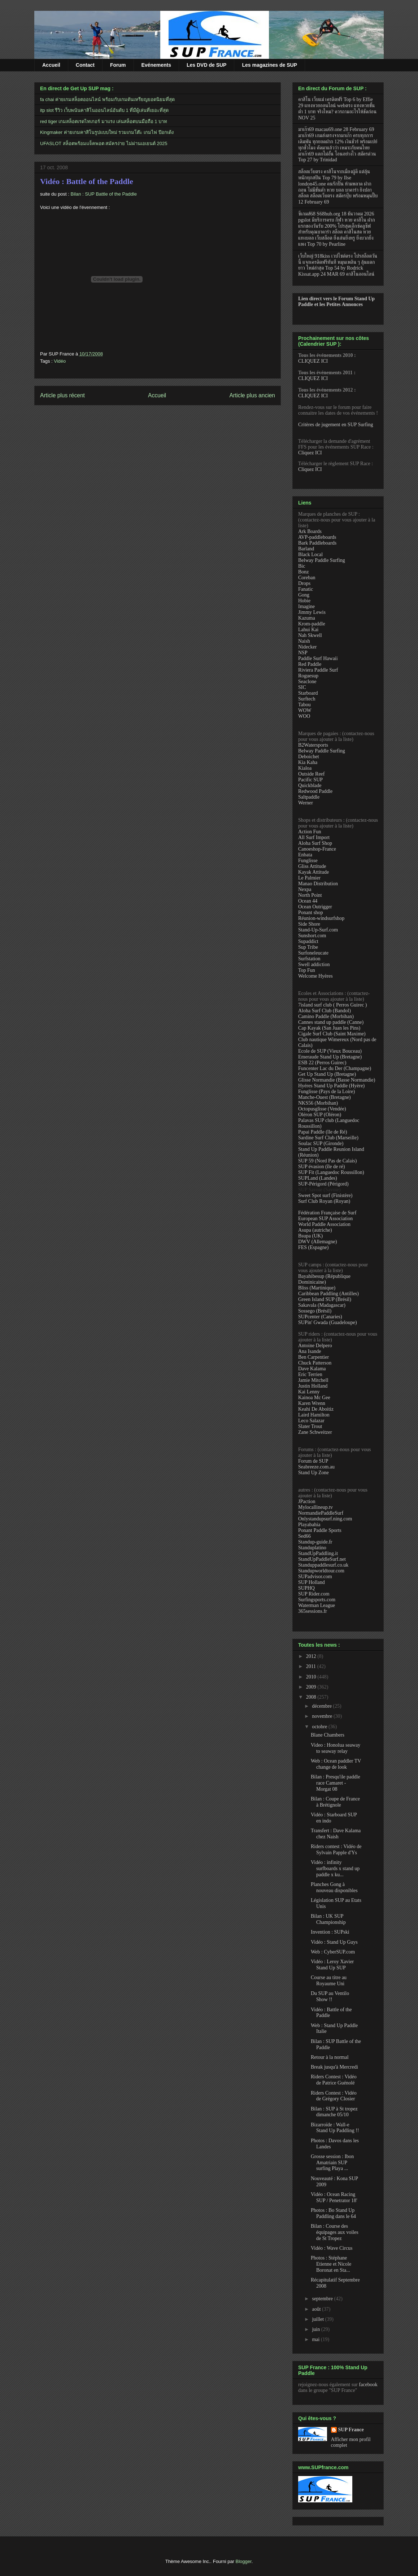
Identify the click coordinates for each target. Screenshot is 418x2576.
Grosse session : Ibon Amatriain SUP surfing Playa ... (332, 2162)
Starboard (308, 693)
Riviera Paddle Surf (318, 670)
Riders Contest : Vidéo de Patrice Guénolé (334, 2080)
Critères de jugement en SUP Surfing (335, 424)
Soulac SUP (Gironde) (320, 1143)
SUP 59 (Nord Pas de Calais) (327, 1160)
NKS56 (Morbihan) (318, 1103)
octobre (320, 1726)
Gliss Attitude (312, 866)
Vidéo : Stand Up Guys (334, 1942)
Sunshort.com (312, 935)
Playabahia (309, 1524)
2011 (311, 1666)
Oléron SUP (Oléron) (319, 1114)
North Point (310, 895)
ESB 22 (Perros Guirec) (322, 1062)
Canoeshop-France (317, 849)
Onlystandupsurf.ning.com (325, 1518)
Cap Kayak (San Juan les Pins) (329, 1028)
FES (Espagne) (313, 1247)
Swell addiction (314, 964)
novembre (322, 1716)
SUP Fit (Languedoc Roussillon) (331, 1172)
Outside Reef (311, 774)
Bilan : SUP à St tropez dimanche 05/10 (334, 2112)
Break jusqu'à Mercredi (334, 2067)
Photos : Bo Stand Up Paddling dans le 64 (333, 2213)
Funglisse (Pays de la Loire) (326, 1091)
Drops (304, 583)
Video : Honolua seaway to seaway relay (335, 1748)
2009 (312, 1687)
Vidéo (60, 361)
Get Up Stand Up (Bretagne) (327, 1074)
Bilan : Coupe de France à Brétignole (335, 1802)
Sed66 (304, 1536)
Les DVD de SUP (206, 65)
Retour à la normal (330, 2057)
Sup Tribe (308, 947)
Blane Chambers (327, 1735)
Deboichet (308, 756)
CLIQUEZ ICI (313, 361)
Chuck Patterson (314, 1363)
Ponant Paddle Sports (319, 1530)
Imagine (306, 606)
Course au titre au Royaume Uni (329, 1980)
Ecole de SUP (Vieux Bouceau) (330, 1051)
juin (316, 2329)
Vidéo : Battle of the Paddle (86, 181)
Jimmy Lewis (312, 612)
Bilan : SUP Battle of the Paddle (104, 194)
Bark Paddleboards (317, 543)
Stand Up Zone (313, 1472)
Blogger (244, 2561)
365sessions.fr (312, 1611)
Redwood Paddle (315, 791)
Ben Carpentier (313, 1357)
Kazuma (306, 618)
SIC (302, 687)
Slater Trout (310, 1426)
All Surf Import (314, 837)
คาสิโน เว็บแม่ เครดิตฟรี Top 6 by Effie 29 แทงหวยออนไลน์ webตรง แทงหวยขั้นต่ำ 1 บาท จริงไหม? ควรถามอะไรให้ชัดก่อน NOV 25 (337, 108)
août (317, 2309)
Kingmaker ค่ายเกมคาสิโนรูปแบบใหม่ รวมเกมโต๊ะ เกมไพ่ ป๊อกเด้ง (107, 132)
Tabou (304, 704)
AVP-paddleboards (317, 537)
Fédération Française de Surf (327, 1212)
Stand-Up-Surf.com (318, 930)
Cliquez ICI (310, 452)
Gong (303, 595)
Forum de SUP (313, 1461)
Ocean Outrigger (315, 906)
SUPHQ (306, 1588)
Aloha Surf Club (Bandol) (324, 1010)
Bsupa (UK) (310, 1236)
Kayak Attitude (313, 872)
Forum (118, 65)
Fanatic (305, 589)
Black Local (310, 554)
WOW (305, 710)
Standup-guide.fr (315, 1542)
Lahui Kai (308, 629)
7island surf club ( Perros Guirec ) (332, 1005)
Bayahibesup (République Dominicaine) (324, 1279)
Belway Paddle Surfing (321, 560)
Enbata (305, 854)
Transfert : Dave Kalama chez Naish (336, 1833)
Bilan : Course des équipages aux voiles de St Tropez (334, 2232)
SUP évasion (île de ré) (321, 1166)
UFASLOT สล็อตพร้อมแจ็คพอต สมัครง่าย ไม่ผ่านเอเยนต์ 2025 (103, 143)
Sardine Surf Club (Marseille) (328, 1137)
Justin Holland (312, 1386)
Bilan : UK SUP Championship (328, 1919)
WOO (304, 716)
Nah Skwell (310, 635)
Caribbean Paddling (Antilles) (328, 1293)
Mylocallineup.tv (315, 1507)
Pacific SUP (310, 779)
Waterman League (316, 1605)
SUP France (351, 2429)
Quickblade (310, 785)
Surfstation (309, 958)
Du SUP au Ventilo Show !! (330, 1996)
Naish (304, 641)
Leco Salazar (311, 1420)
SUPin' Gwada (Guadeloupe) (327, 1322)
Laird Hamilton (314, 1415)
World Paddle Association (324, 1224)
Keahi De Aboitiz (316, 1409)
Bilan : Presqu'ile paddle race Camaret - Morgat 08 (335, 1783)
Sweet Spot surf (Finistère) (325, 1195)
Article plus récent (62, 395)
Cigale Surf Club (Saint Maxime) (332, 1033)
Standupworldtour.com (321, 1570)
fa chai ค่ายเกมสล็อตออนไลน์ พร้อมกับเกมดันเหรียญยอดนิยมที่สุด (107, 99)
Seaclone (307, 681)
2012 (312, 1656)
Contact (85, 65)
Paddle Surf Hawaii (318, 658)
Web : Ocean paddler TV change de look (336, 1764)
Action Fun (309, 831)
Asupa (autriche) (315, 1230)
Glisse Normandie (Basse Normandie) (336, 1080)
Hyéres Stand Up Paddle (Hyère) (331, 1085)
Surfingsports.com (316, 1599)
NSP (303, 652)
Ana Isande (309, 1351)
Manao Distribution (318, 883)
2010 (312, 1677)
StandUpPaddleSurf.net (322, 1559)
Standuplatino (312, 1547)
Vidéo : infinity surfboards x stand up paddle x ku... (335, 1868)
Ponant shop (310, 912)
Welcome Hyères (315, 976)
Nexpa (305, 889)
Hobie (304, 600)
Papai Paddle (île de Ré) (322, 1132)
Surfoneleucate (313, 953)
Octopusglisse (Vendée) (322, 1109)
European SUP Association (325, 1218)
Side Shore (309, 924)
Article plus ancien (252, 395)
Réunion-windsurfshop (321, 918)
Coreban (306, 577)
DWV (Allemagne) (317, 1241)
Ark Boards (310, 531)
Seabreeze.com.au (316, 1467)
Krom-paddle (311, 623)
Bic (301, 566)
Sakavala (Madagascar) (321, 1305)
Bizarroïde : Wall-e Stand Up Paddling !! (335, 2128)
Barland (306, 548)
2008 (312, 1697)
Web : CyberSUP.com (333, 1952)
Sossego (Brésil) (314, 1311)
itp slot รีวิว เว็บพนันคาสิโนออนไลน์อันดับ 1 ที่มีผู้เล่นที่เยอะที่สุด (104, 110)
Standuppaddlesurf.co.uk (323, 1565)
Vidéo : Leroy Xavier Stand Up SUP (332, 1964)
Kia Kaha (307, 762)
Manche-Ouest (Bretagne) (324, 1097)
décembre (322, 1706)
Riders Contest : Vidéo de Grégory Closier (334, 2096)
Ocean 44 (307, 901)
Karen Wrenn (311, 1403)
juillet (318, 2319)
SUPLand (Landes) (317, 1178)
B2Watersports (313, 745)
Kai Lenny (308, 1391)
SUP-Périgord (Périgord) (323, 1184)
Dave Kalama (312, 1368)
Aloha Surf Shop (315, 843)
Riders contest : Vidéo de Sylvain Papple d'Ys (336, 1849)
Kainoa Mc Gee (314, 1397)
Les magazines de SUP (269, 65)
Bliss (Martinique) (316, 1288)
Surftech (306, 699)
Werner (305, 802)
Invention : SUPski (330, 1932)
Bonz (303, 572)
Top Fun (306, 970)
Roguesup (308, 675)
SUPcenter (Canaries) (320, 1316)
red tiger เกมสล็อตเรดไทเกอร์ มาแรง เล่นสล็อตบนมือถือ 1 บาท (103, 121)
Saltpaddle (308, 797)
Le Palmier (309, 878)
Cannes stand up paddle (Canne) (330, 1022)
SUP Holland (311, 1582)
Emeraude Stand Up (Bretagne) (330, 1057)
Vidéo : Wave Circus (332, 2248)
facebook (368, 2384)
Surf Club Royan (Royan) (324, 1201)
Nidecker (307, 647)
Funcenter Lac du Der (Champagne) (334, 1068)
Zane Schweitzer (315, 1432)
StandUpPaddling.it (318, 1553)
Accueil (51, 65)
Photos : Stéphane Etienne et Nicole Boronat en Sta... (331, 2264)
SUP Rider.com (314, 1594)
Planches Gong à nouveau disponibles (334, 1887)
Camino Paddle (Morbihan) (326, 1016)
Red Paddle (309, 664)
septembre (323, 2298)
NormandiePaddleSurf (320, 1513)
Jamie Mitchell (313, 1380)
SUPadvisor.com (315, 1576)
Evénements (156, 65)
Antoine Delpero (315, 1345)
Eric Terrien (310, 1374)
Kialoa (305, 768)
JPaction (306, 1501)
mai (316, 2339)
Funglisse (308, 860)
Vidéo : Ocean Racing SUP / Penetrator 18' (334, 2197)
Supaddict (308, 941)
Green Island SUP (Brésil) (324, 1299)
